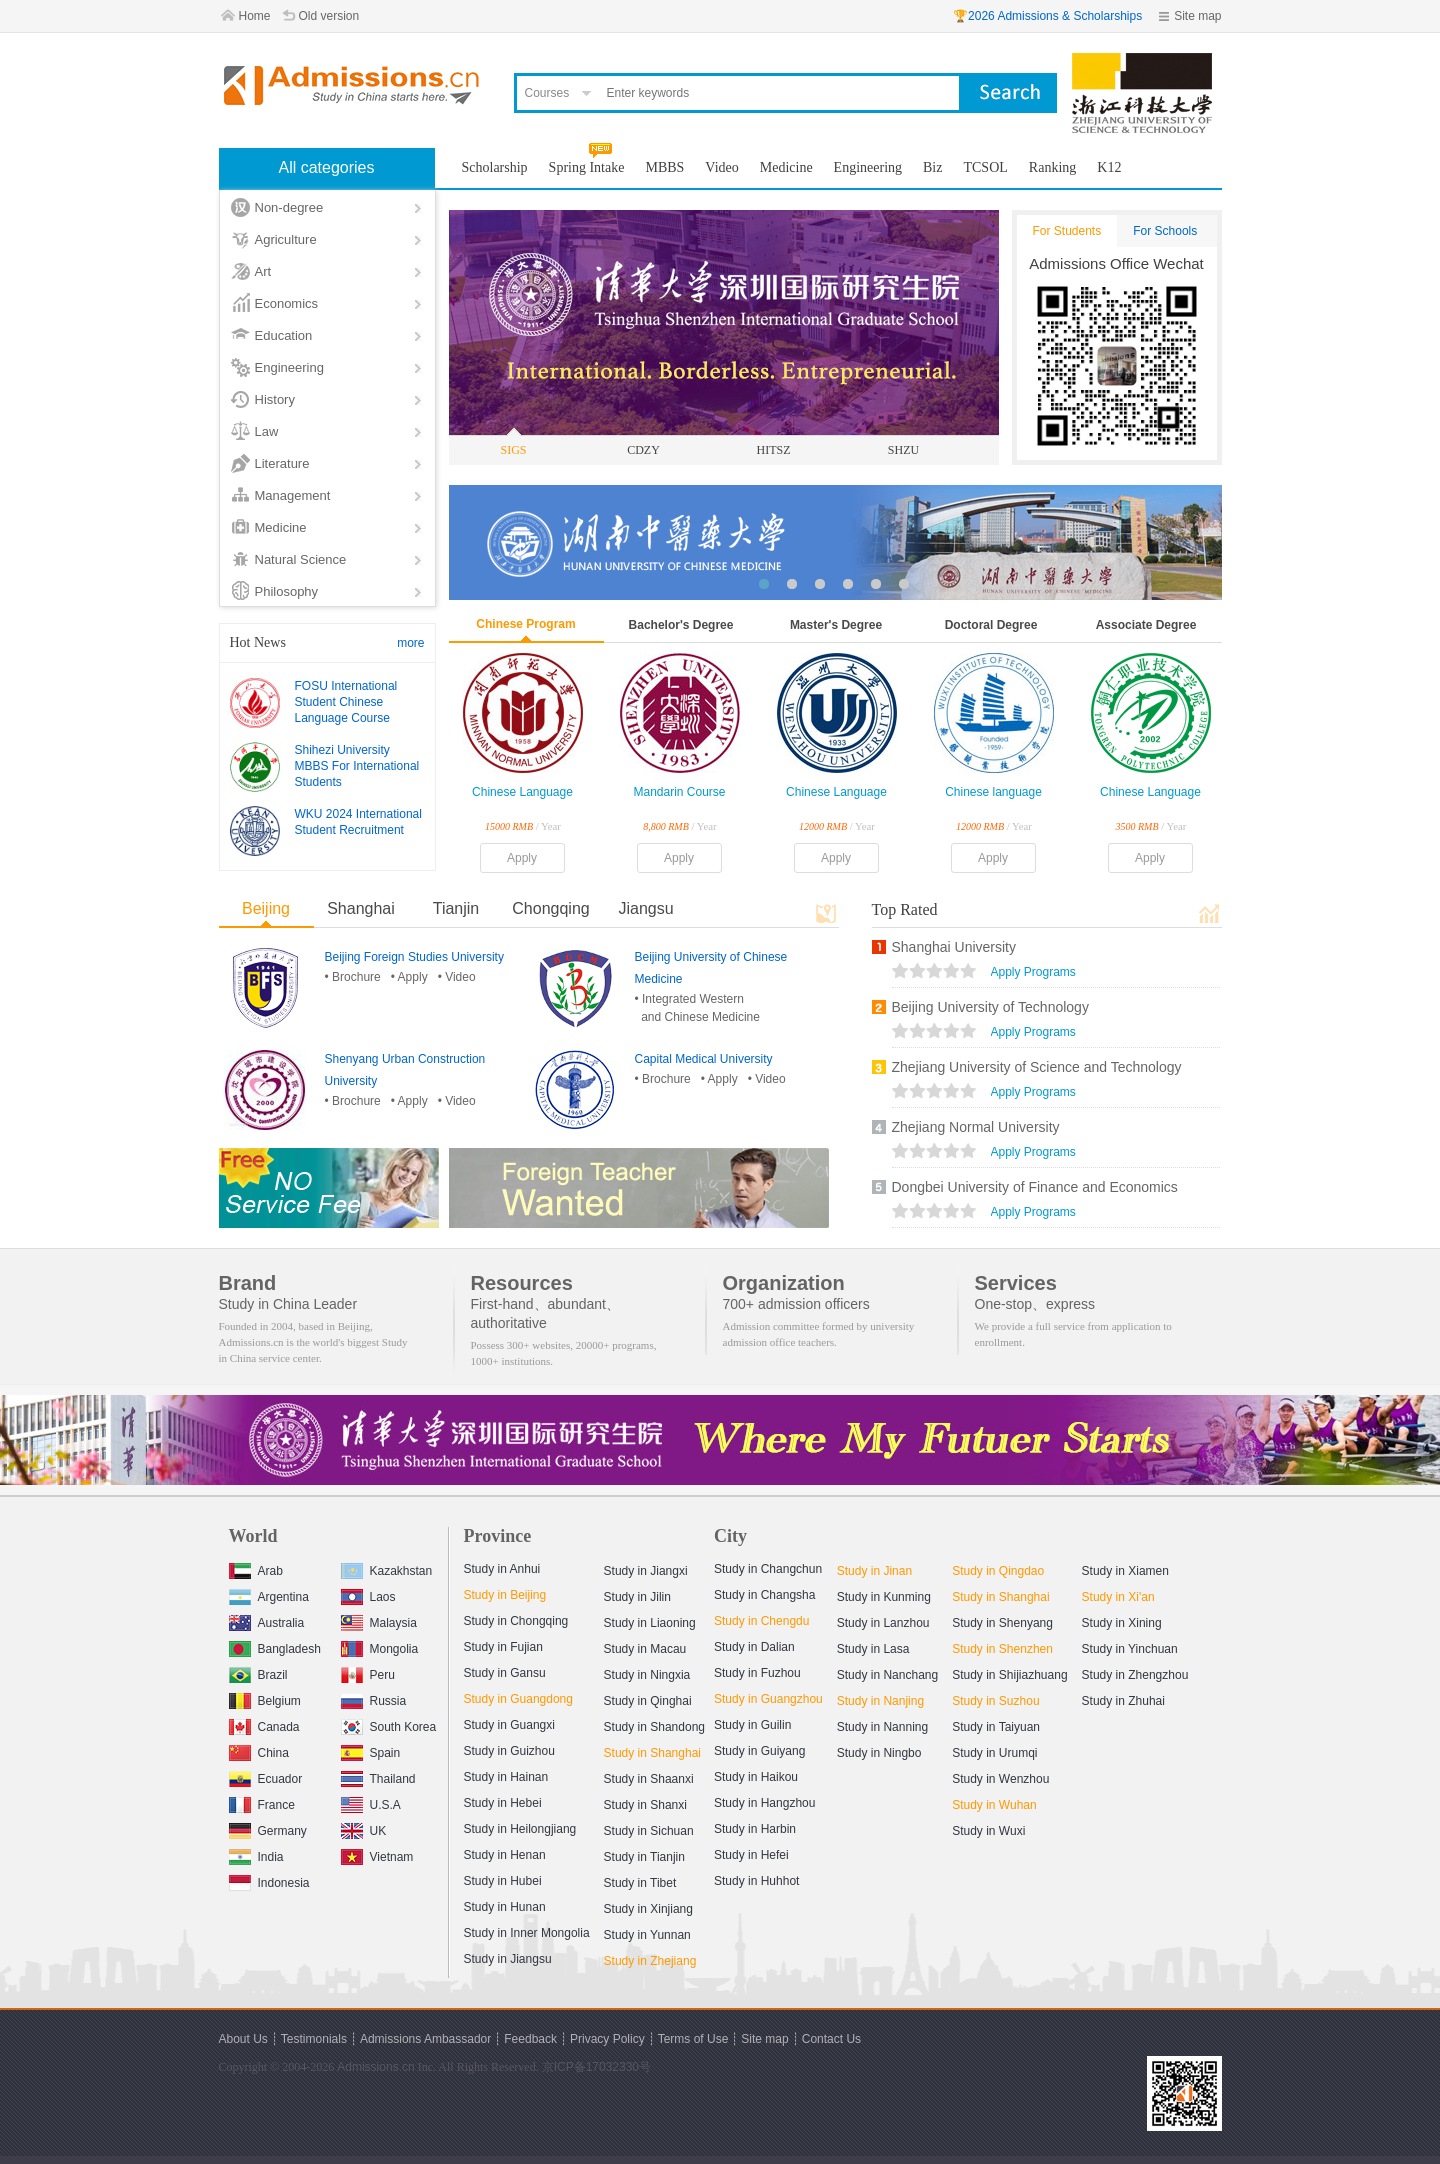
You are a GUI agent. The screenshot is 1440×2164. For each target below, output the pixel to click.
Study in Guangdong (518, 1699)
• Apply (409, 977)
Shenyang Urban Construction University (405, 1070)
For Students (1067, 231)
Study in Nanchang (887, 1675)
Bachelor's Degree (681, 625)
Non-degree (289, 207)
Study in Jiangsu (508, 1959)
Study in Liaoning (650, 1623)
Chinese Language (522, 792)
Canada (264, 1724)
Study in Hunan (505, 1907)
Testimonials (314, 2039)
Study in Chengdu (761, 1621)
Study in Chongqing (516, 1621)
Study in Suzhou (995, 1701)
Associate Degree (1146, 625)
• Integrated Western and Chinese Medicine (697, 1008)
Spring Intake (587, 167)
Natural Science (301, 559)
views (934, 973)
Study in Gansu (505, 1673)
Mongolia (380, 1646)
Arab (256, 1568)
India (256, 1854)
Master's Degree (836, 625)
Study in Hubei (503, 1881)
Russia (374, 1698)
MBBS (664, 167)
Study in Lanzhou (883, 1623)
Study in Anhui (502, 1569)
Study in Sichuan (649, 1831)
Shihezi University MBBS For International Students (357, 766)
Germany (268, 1828)
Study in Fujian (503, 1647)
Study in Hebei (503, 1803)
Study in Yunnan (647, 1935)
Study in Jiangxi (646, 1571)
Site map (1197, 16)
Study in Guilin (752, 1725)
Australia (267, 1620)
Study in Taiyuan (996, 1727)
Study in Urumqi (994, 1753)
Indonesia (269, 1880)
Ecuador (266, 1776)
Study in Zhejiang (650, 1961)
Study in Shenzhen (1002, 1649)
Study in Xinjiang (648, 1909)
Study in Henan (505, 1855)
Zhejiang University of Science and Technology (1037, 1067)
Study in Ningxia (647, 1675)
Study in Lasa (873, 1649)
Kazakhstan (387, 1568)
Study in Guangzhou (768, 1699)
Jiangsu (645, 908)
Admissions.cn (375, 2067)
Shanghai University (954, 947)
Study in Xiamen (1125, 1571)
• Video (457, 977)
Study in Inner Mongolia (527, 1933)
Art (263, 271)
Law (267, 431)
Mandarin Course (679, 792)
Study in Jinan (874, 1571)
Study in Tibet (640, 1883)
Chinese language (993, 792)
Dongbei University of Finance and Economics (1035, 1187)
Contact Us (831, 2039)
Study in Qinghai (648, 1701)
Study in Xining (1122, 1623)
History (275, 399)
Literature (282, 463)
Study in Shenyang (1002, 1623)
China (259, 1750)
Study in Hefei (751, 1855)
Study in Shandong (654, 1727)
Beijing (266, 908)
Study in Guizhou (509, 1751)
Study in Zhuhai (1123, 1701)
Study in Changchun (768, 1569)
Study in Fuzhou (757, 1673)
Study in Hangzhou (764, 1803)
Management (293, 495)
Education (284, 335)
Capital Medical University (704, 1059)
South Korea (389, 1724)
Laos (368, 1594)
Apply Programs (1033, 972)
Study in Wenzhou (1000, 1779)
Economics (287, 303)
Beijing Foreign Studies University (414, 957)
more (410, 643)
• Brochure (353, 977)
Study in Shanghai (652, 1753)
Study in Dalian (754, 1647)
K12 (1109, 167)
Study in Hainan (506, 1777)
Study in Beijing (505, 1595)
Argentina (269, 1594)
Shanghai (361, 908)
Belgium (265, 1698)
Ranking (1052, 167)
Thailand (378, 1776)
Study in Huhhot (756, 1881)
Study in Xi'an (1118, 1597)
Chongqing (550, 908)
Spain (371, 1750)
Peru (368, 1672)
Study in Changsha (764, 1595)
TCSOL (985, 167)
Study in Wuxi (988, 1831)
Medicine (281, 527)
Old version (329, 16)
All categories (326, 167)
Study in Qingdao (998, 1571)
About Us (243, 2039)
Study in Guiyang (759, 1751)
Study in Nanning (882, 1727)
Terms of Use (693, 2039)
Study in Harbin (755, 1829)
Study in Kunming (884, 1597)
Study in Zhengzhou (1135, 1675)
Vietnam (377, 1854)
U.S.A (371, 1802)
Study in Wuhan (994, 1805)
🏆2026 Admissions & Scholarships (1047, 16)
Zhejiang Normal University (976, 1127)
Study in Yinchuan (1130, 1649)
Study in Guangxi (509, 1725)
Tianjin (456, 908)
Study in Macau (645, 1649)
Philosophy (287, 591)
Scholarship (495, 167)
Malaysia (379, 1620)
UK (364, 1828)
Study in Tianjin (644, 1857)
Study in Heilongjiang (520, 1829)
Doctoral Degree (991, 625)
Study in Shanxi (645, 1805)
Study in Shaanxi (649, 1779)
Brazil (258, 1672)
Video (721, 167)
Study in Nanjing (880, 1701)
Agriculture (286, 239)
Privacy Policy (607, 2039)
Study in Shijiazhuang (1009, 1675)
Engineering (289, 367)
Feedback (530, 2039)
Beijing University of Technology (990, 1007)
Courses (547, 93)
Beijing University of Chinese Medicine (711, 968)
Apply (522, 858)
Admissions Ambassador (425, 2039)
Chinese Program (525, 624)
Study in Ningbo (879, 1753)
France (262, 1802)
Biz (932, 167)
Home (255, 16)
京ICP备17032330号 (596, 2067)
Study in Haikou (756, 1777)
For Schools (1165, 231)
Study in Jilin (637, 1597)
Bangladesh (275, 1646)
